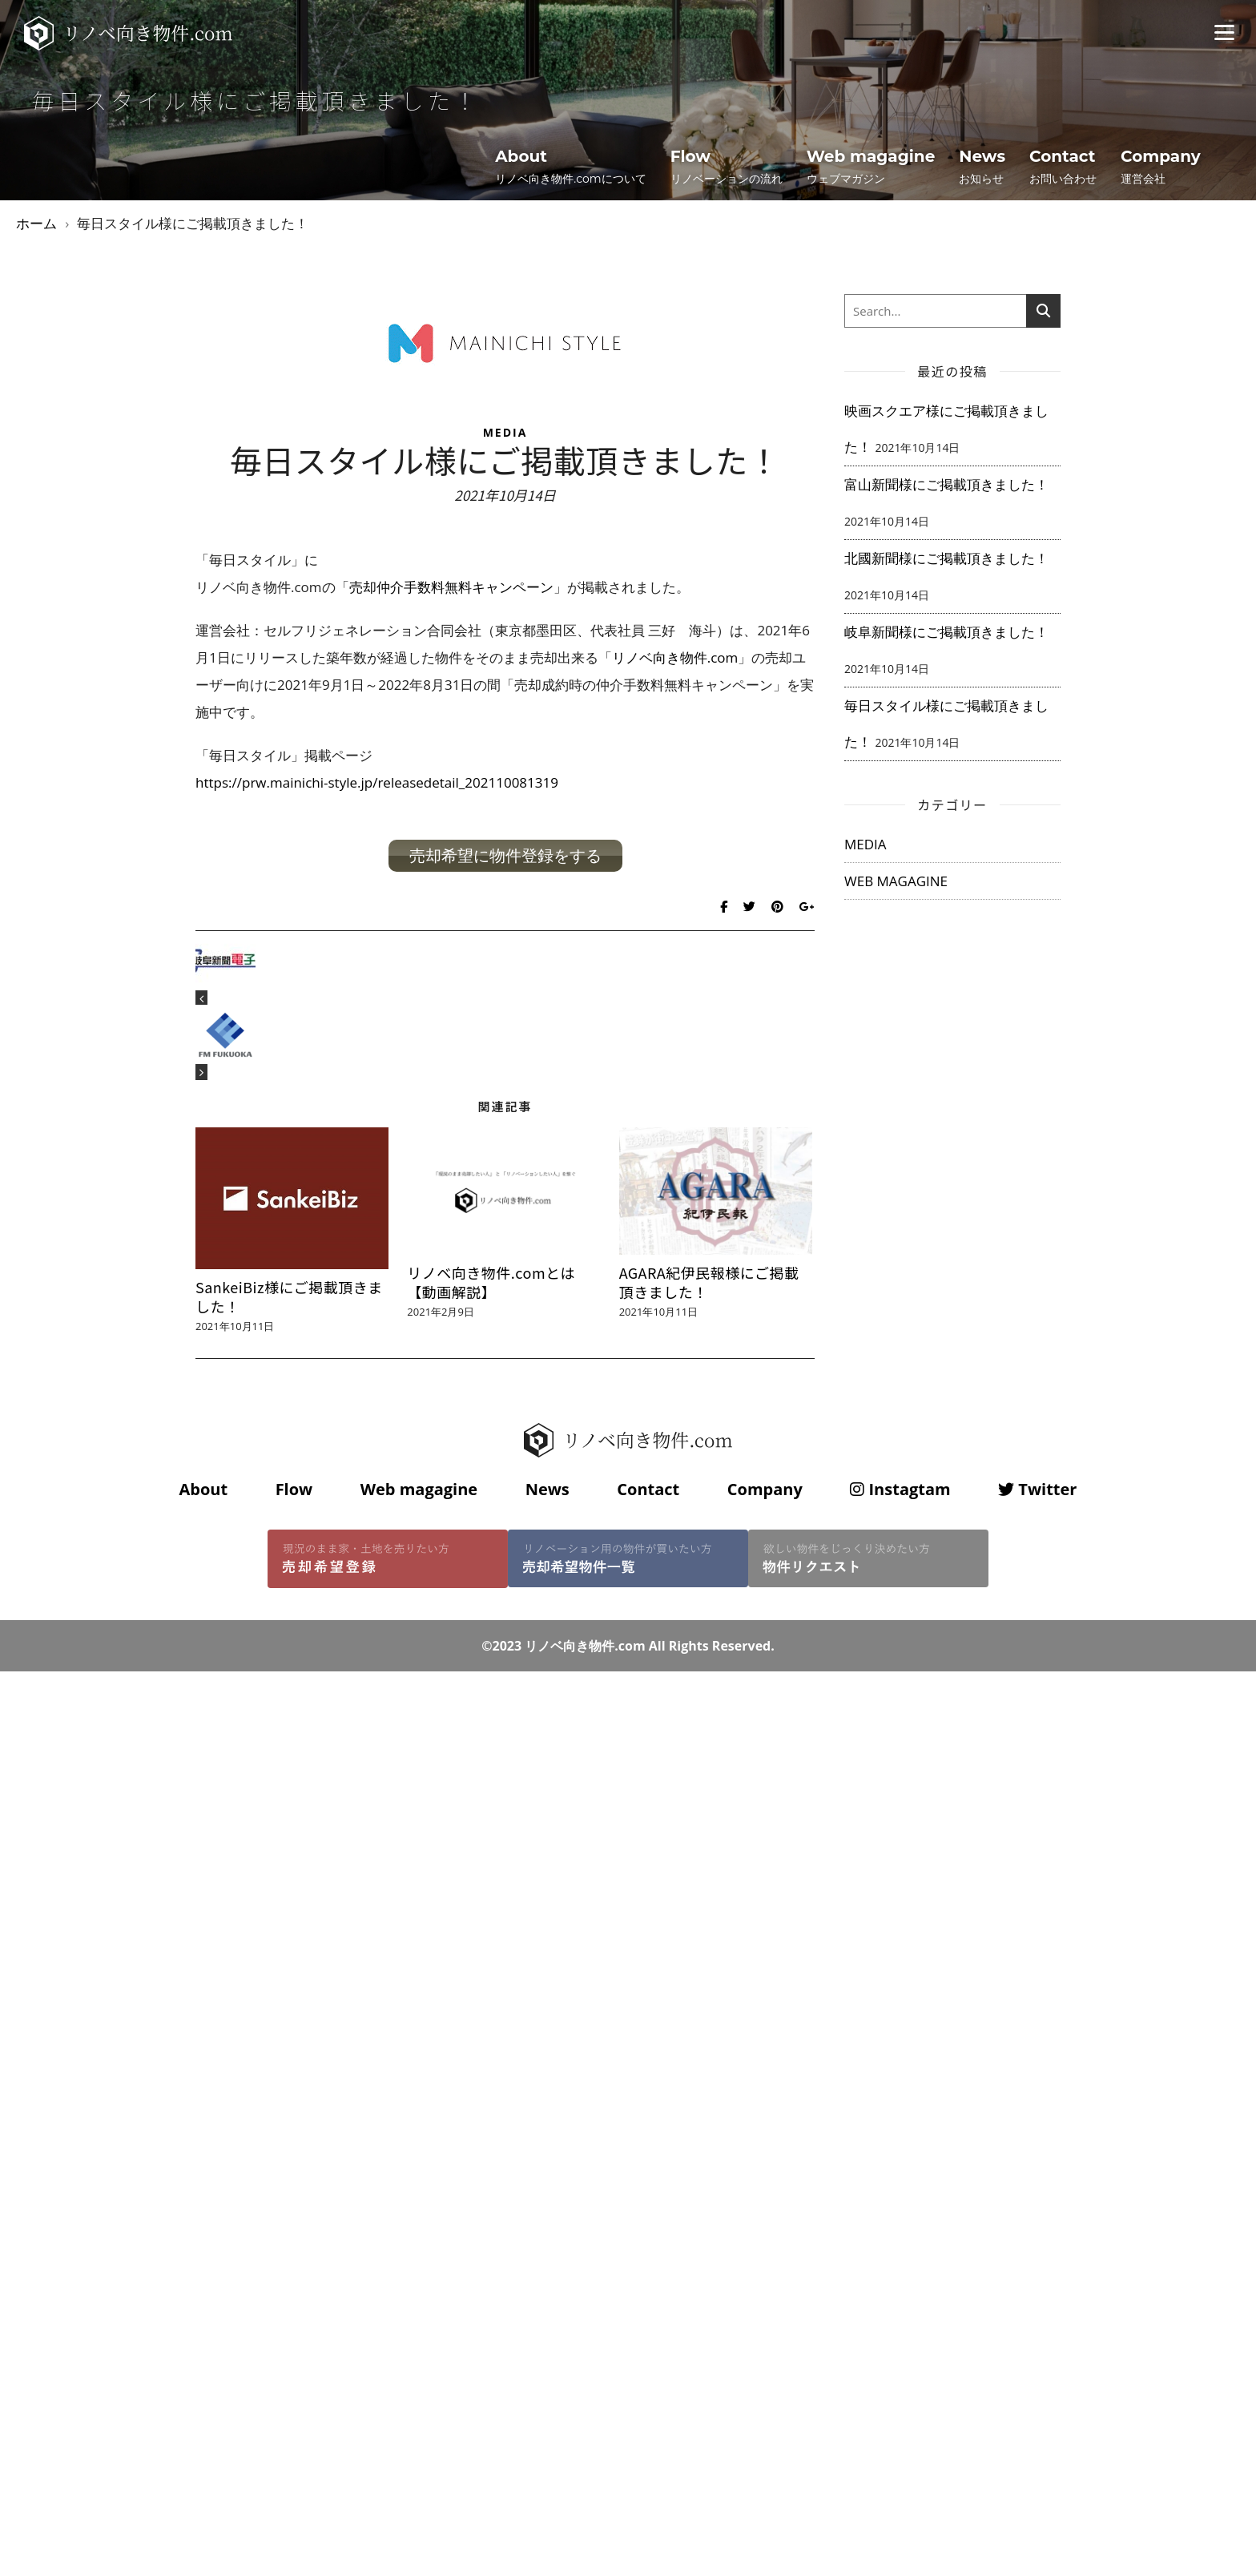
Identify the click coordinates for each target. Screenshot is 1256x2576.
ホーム (36, 223)
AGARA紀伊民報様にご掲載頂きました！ (709, 1282)
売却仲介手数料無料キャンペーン (451, 587)
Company (765, 1489)
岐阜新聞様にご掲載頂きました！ (946, 632)
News (547, 1489)
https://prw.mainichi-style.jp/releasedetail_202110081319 (376, 782)
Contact (648, 1489)
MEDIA (505, 432)
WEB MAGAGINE (896, 881)
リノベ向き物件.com (675, 657)
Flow (294, 1489)
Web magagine (418, 1489)
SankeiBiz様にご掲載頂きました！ (289, 1296)
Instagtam (900, 1489)
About (203, 1489)
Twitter (1037, 1489)
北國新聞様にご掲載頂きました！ (946, 558)
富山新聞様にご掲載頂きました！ (946, 484)
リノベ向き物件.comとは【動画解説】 (491, 1282)
